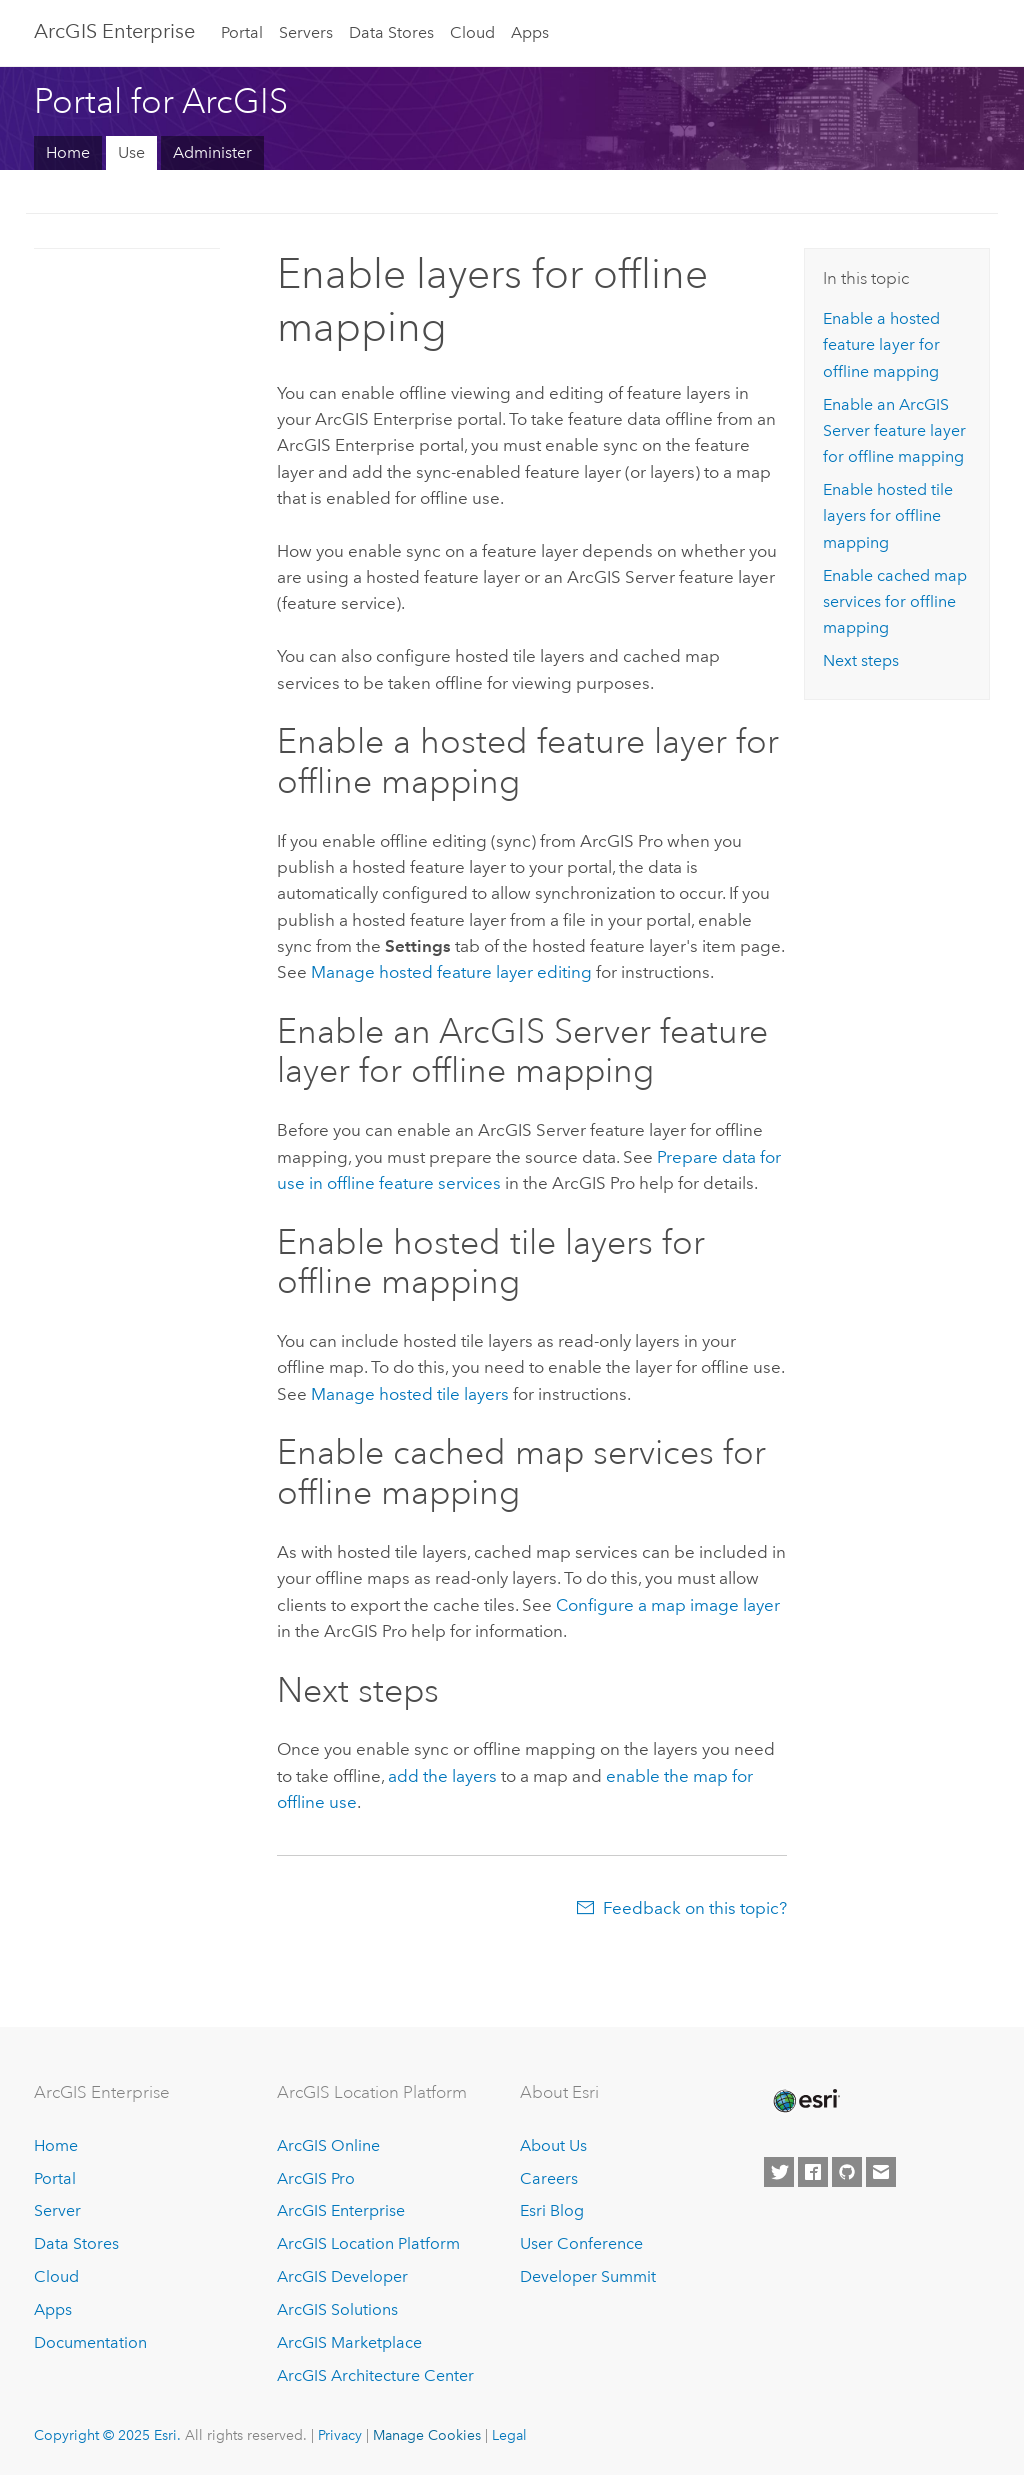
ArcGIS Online (328, 2145)
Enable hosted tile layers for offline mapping (888, 516)
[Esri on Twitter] (779, 2172)
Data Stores (391, 32)
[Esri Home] (805, 2101)
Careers (549, 2178)
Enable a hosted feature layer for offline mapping (881, 345)
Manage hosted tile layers (410, 1394)
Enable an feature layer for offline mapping (894, 431)
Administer (212, 152)
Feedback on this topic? (695, 1908)
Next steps (861, 660)
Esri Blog (552, 2210)
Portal (242, 32)
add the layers (442, 1776)
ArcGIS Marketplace (349, 2342)
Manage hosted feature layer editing (451, 972)
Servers (306, 32)
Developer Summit (588, 2276)
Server (57, 2210)
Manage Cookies (427, 2435)
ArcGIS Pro (316, 2178)
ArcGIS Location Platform (368, 2243)
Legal (509, 2435)
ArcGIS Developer (342, 2276)
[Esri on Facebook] (813, 2172)
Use (131, 152)
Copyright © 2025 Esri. (107, 2435)
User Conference (581, 2243)
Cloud (472, 32)
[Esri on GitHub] (847, 2172)
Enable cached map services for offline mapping (895, 602)
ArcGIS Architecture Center (375, 2375)
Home (68, 152)
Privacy (340, 2435)
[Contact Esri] (881, 2172)
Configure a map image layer (668, 1605)
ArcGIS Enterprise (114, 31)
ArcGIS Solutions (337, 2309)
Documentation (90, 2342)
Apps (530, 32)
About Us (553, 2145)
